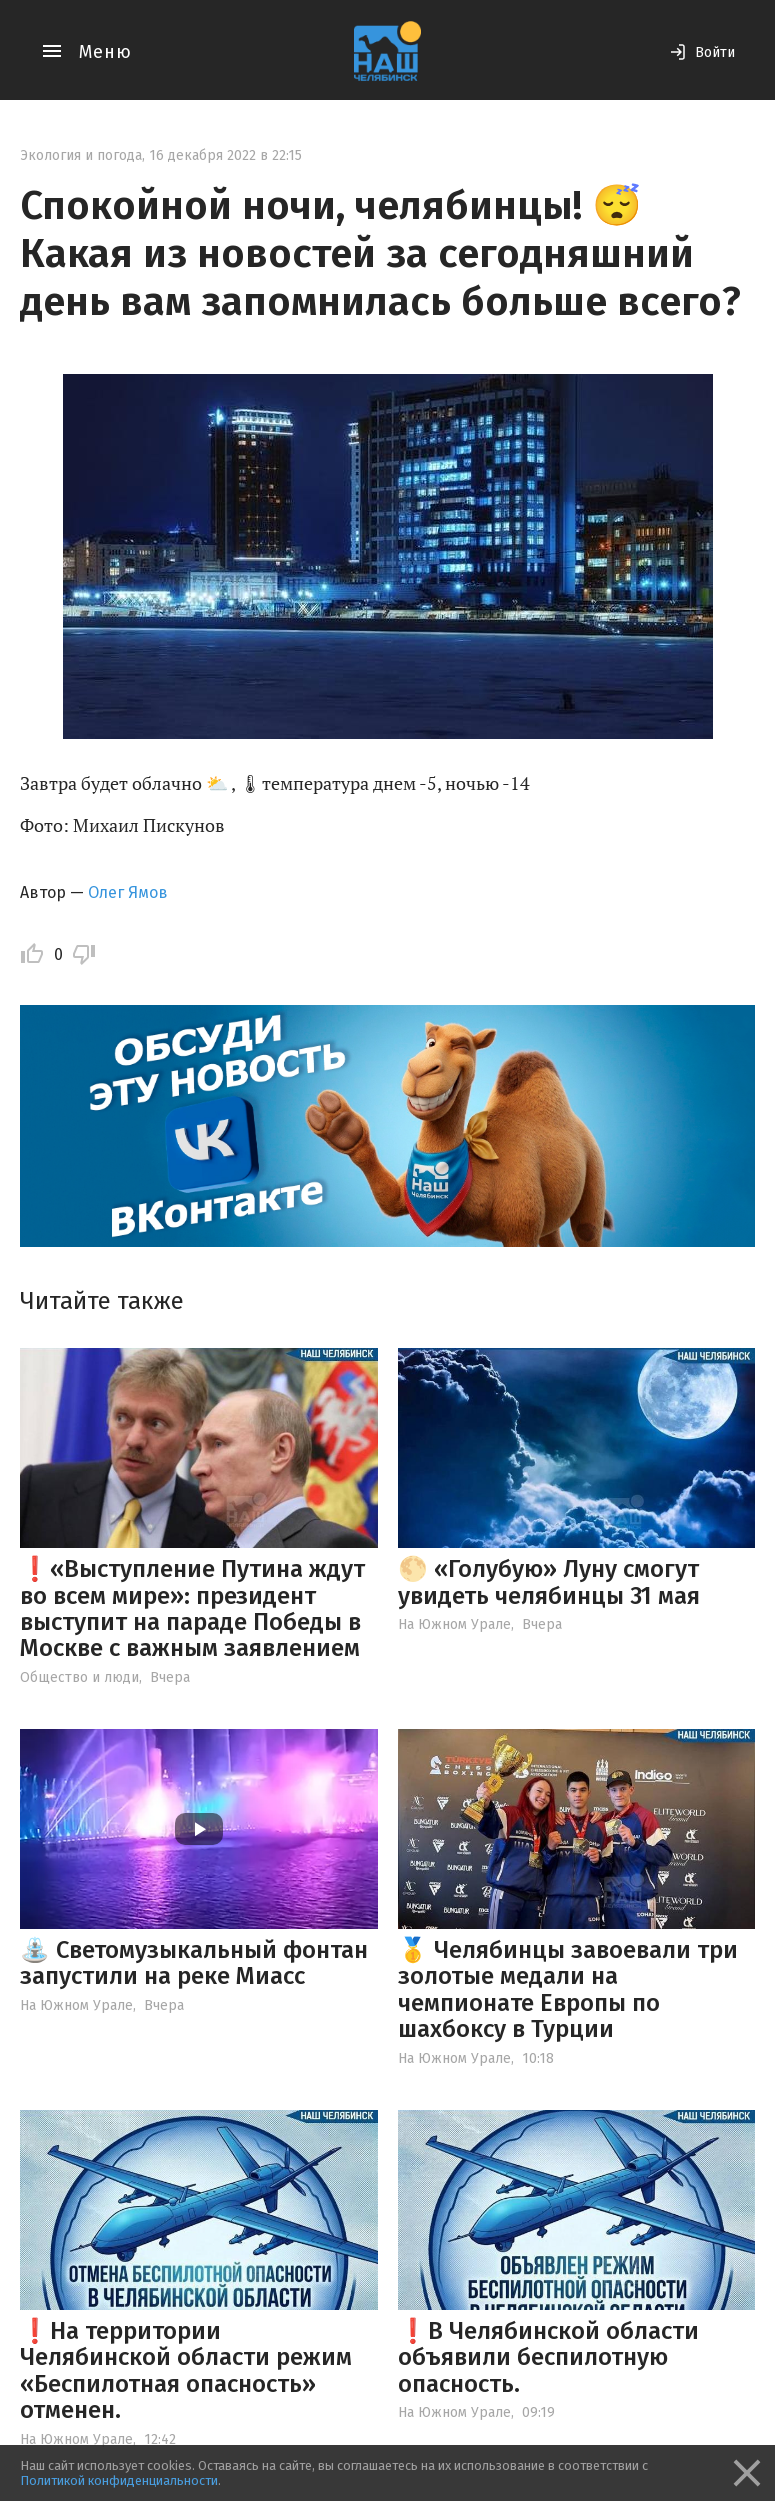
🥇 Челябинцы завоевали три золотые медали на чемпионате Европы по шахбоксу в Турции (568, 1989)
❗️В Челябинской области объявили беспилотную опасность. (548, 2357)
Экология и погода (81, 155)
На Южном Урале (454, 1624)
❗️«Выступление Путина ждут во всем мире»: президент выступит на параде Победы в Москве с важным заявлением (192, 1608)
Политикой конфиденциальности (119, 2480)
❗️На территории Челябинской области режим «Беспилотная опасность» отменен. (186, 2370)
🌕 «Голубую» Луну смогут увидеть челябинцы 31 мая (549, 1582)
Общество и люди (79, 1677)
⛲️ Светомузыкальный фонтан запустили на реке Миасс (194, 1963)
